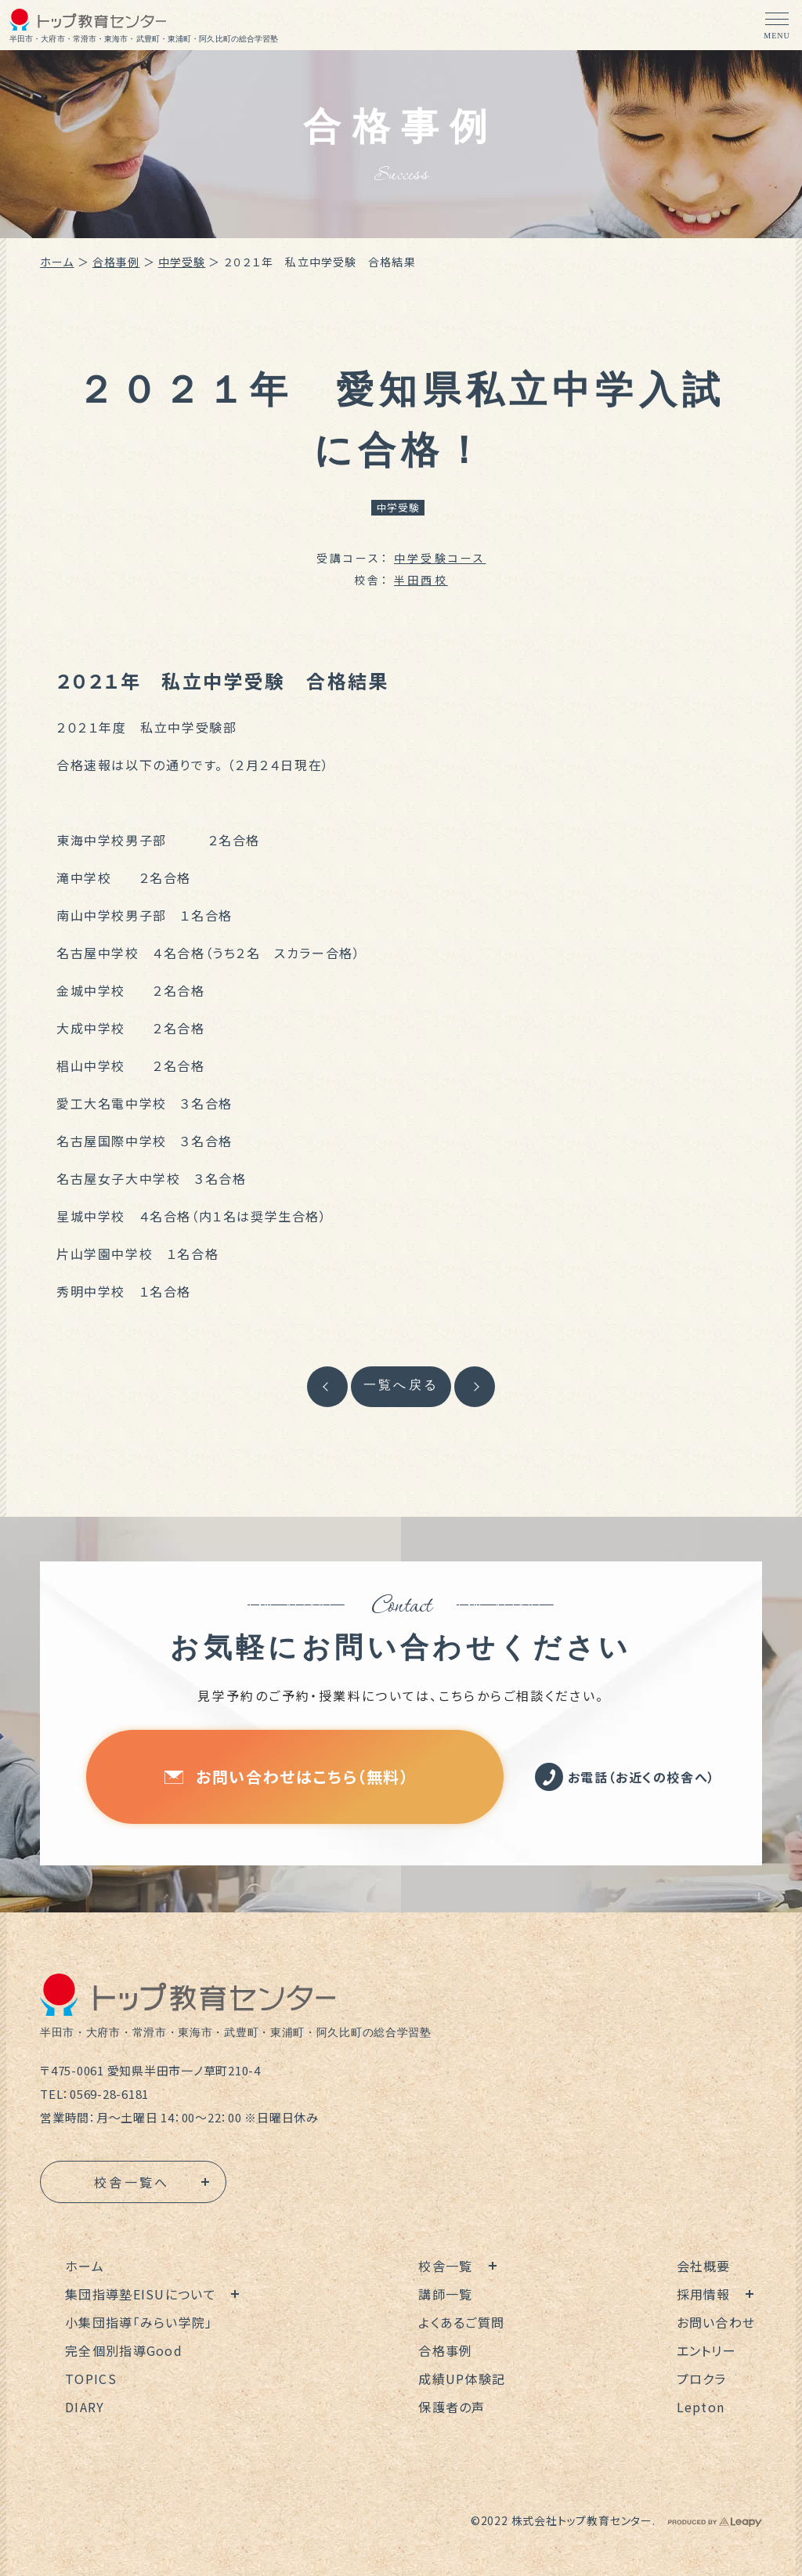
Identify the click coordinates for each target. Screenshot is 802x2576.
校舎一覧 (445, 2265)
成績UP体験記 (461, 2378)
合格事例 (115, 262)
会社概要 (704, 2265)
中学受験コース (440, 558)
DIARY (84, 2406)
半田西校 (421, 580)
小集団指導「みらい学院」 (138, 2322)
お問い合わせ (716, 2322)
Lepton (701, 2406)
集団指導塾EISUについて (140, 2294)
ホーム (57, 262)
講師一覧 (445, 2294)
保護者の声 (451, 2406)
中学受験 (181, 262)
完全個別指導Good (123, 2350)
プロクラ (702, 2378)
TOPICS (91, 2378)
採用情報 (704, 2294)
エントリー (706, 2350)
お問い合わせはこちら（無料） (286, 1776)
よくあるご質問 (461, 2322)
